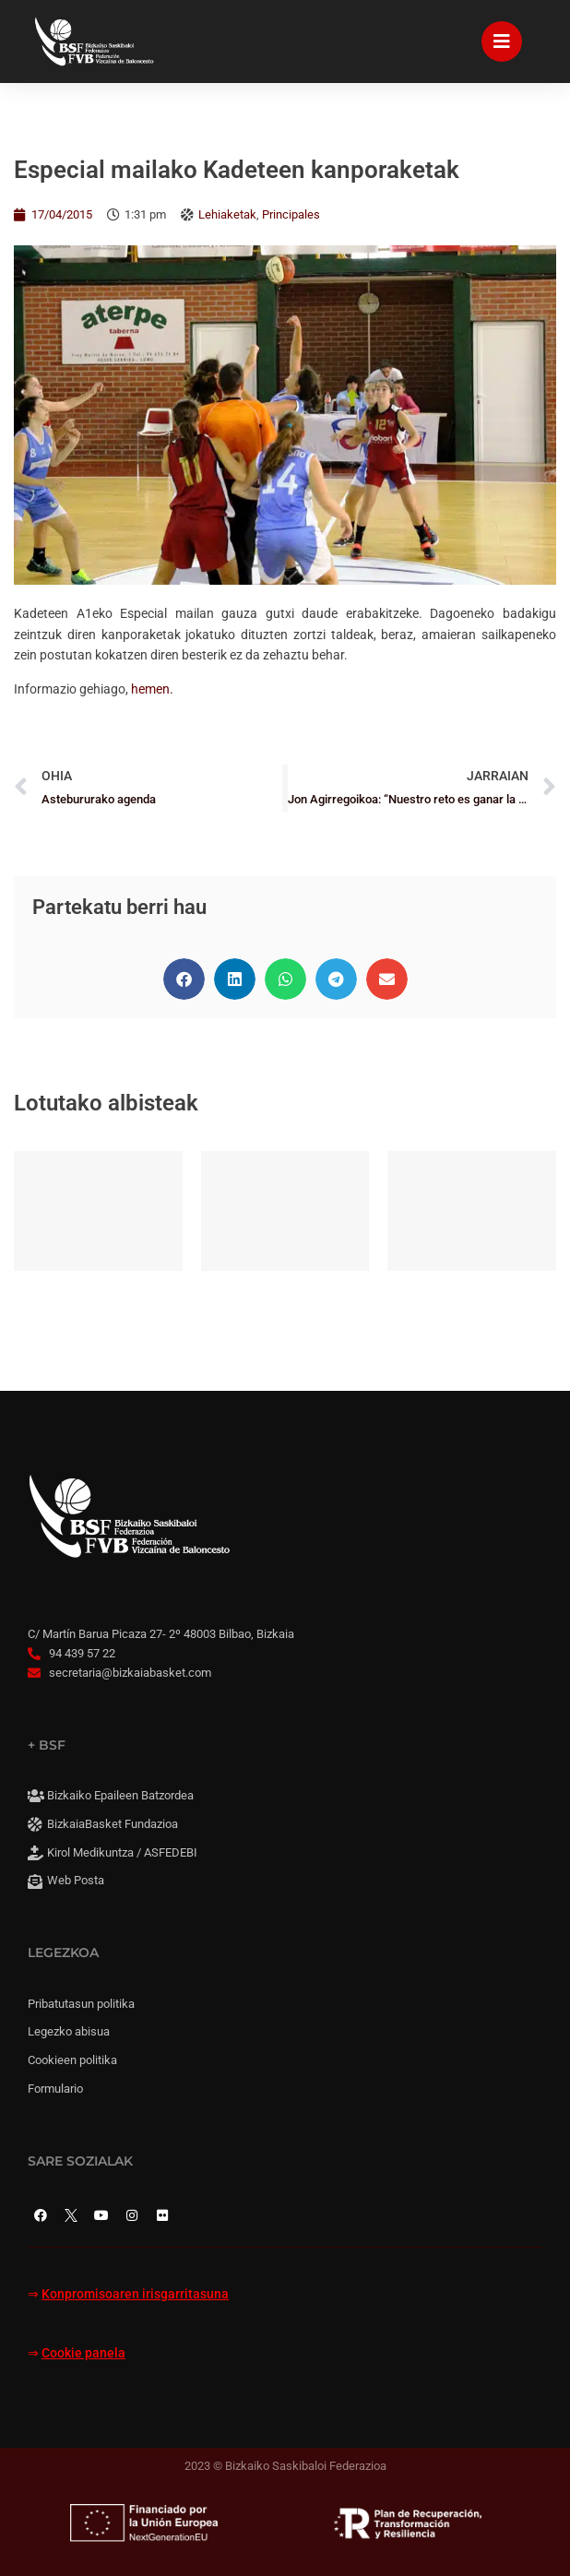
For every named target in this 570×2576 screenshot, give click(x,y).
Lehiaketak (227, 214)
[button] (184, 979)
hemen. (152, 689)
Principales (291, 214)
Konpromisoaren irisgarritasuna (135, 2294)
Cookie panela (83, 2353)
